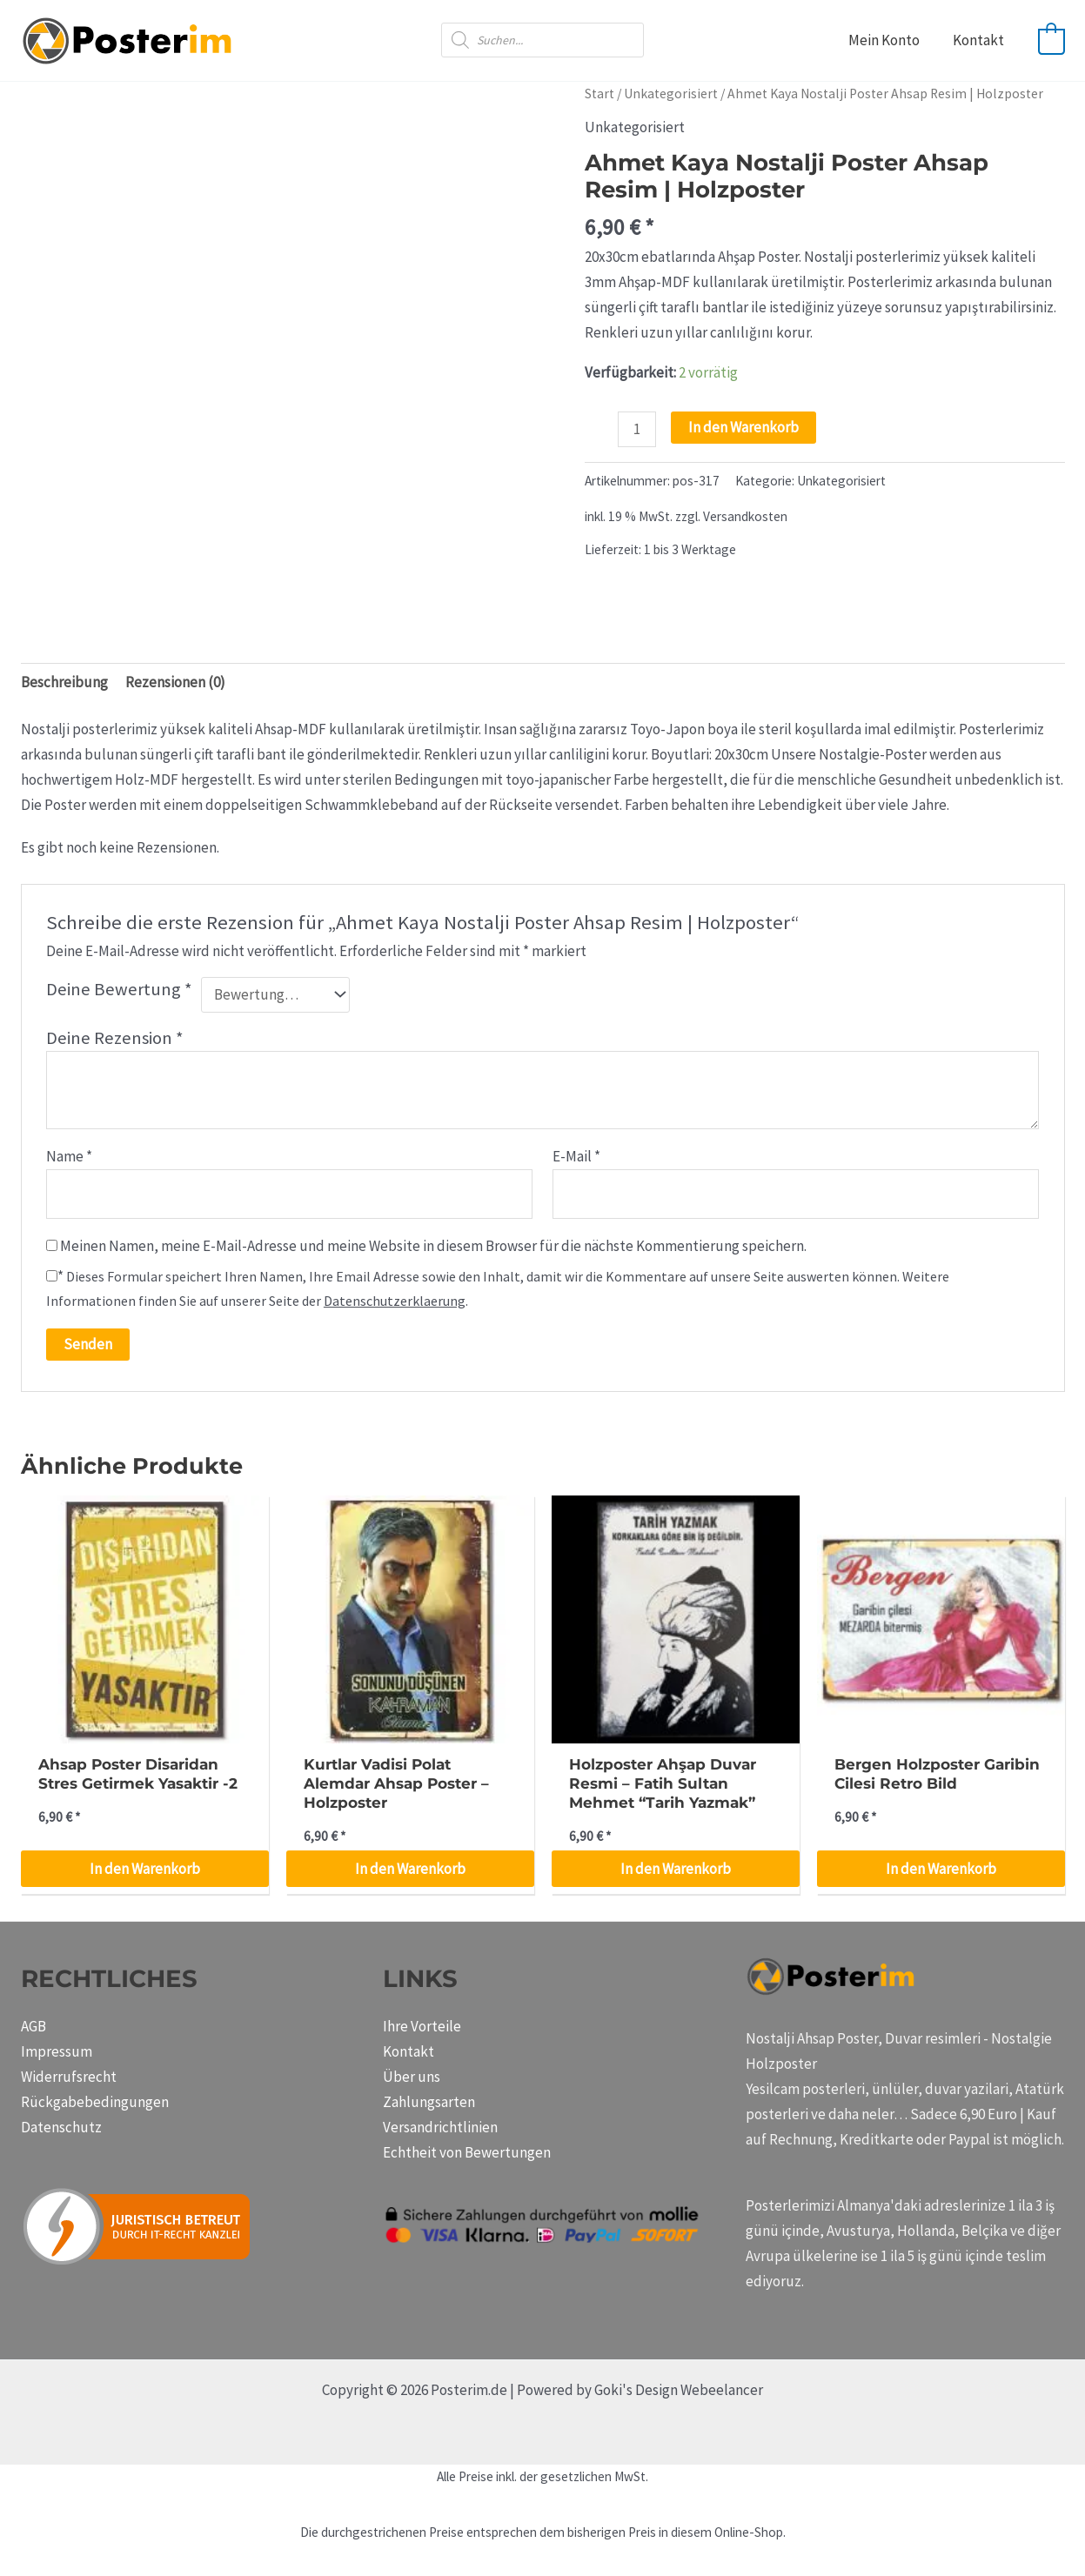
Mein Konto (889, 40)
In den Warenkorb (743, 427)
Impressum (56, 2051)
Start (599, 93)
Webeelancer (721, 2389)
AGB (33, 2026)
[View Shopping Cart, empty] (1051, 40)
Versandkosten (745, 516)
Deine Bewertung (119, 989)
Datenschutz (61, 2127)
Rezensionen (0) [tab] (175, 682)
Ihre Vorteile (422, 2026)
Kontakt (980, 40)
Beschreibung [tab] (64, 682)
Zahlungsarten (429, 2101)
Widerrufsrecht (69, 2076)
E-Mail (576, 1156)
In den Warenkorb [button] (145, 1868)
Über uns (411, 2076)
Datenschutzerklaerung (394, 1300)
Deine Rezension (115, 1038)
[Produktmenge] (637, 429)
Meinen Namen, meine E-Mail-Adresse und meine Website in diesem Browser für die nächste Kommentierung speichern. (433, 1245)
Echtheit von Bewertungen (467, 2152)
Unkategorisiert (671, 93)
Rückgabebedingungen (95, 2101)
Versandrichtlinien (440, 2127)
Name (69, 1156)
